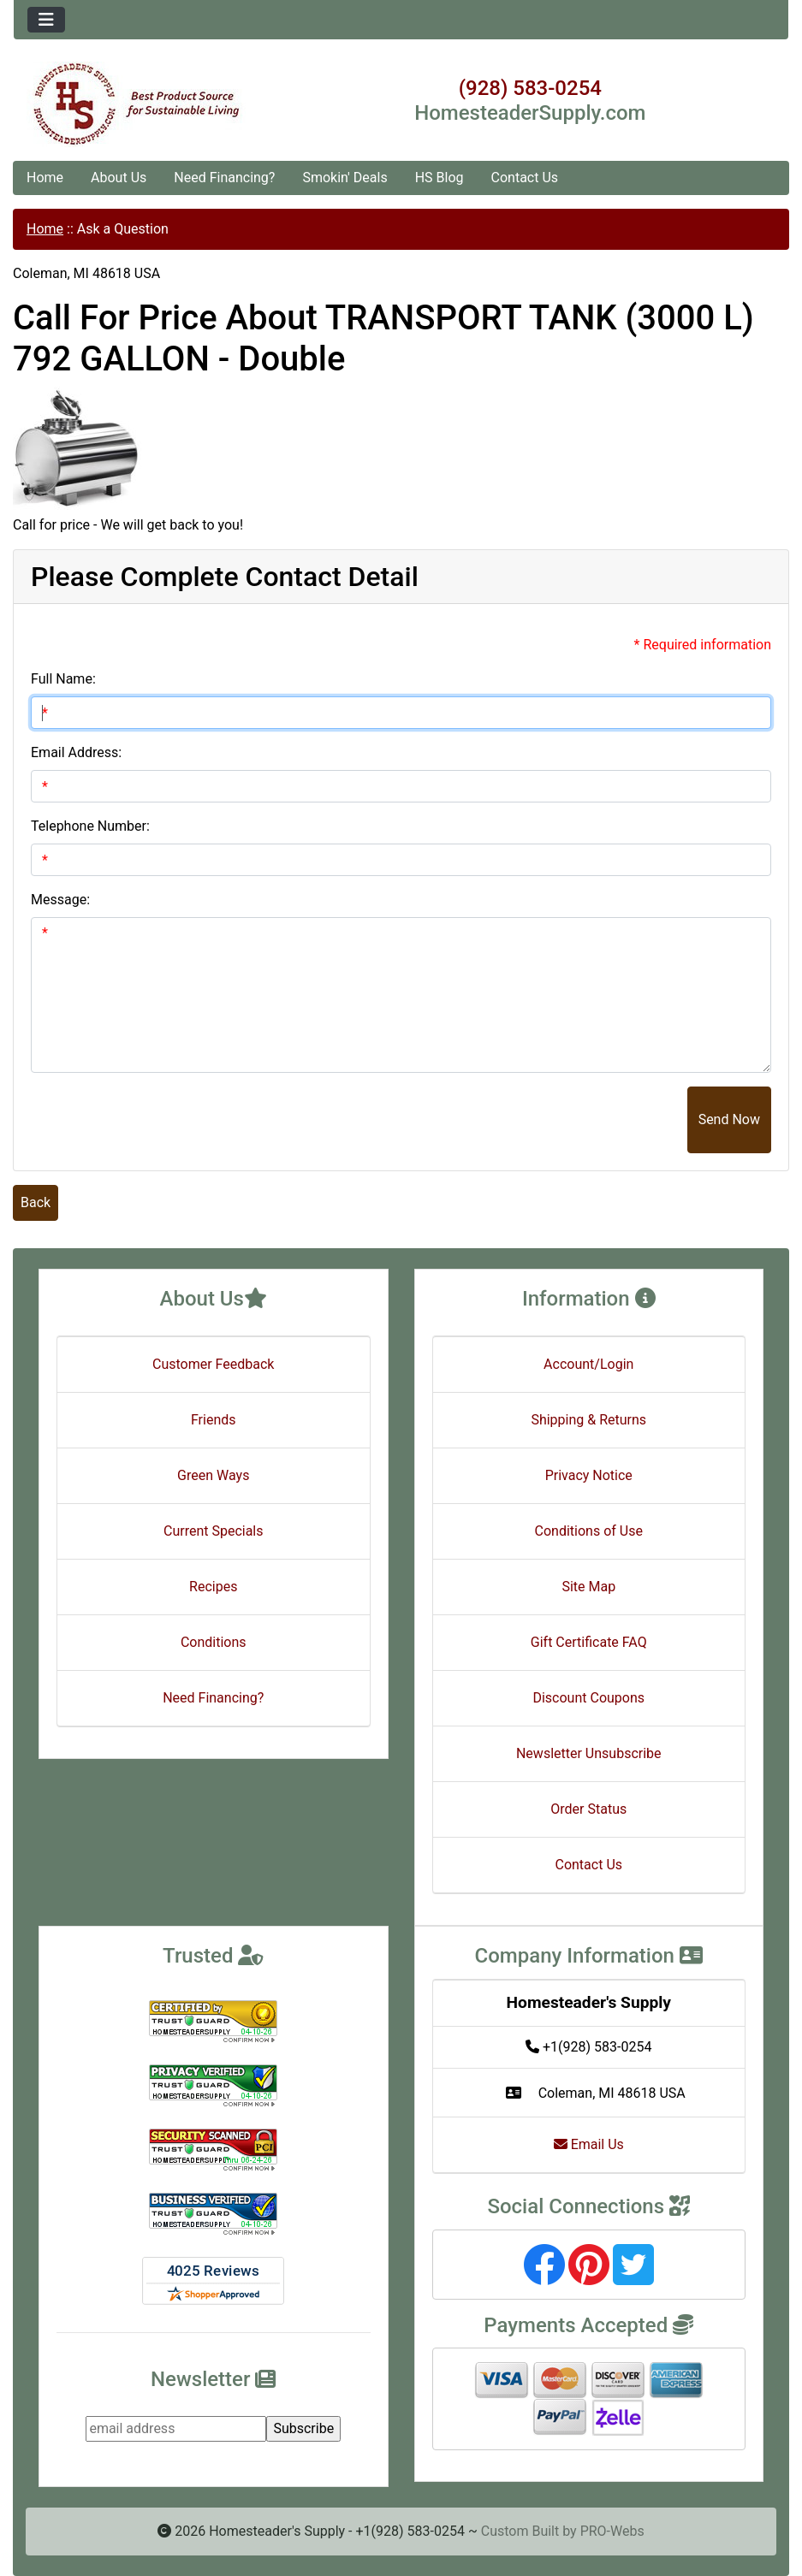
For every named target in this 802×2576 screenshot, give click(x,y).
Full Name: (63, 679)
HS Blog (439, 177)
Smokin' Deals (344, 177)
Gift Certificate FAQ (589, 1642)
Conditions (214, 1642)
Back (35, 1202)
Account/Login (588, 1364)
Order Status (588, 1809)
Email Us (589, 2144)
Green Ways (213, 1475)
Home (45, 177)
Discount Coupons (588, 1698)
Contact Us (525, 177)
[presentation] (557, 1120)
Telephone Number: (90, 826)
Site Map (588, 1586)
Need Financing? (224, 177)
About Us (118, 177)
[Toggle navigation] (46, 20)
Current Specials (213, 1531)
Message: (60, 899)
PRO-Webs (612, 2531)
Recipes (213, 1586)
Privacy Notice (589, 1475)
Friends (213, 1420)
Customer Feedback (213, 1364)
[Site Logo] (143, 104)
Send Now (729, 1119)
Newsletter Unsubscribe (589, 1753)
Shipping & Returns (588, 1420)
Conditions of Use (589, 1531)
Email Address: (76, 752)
